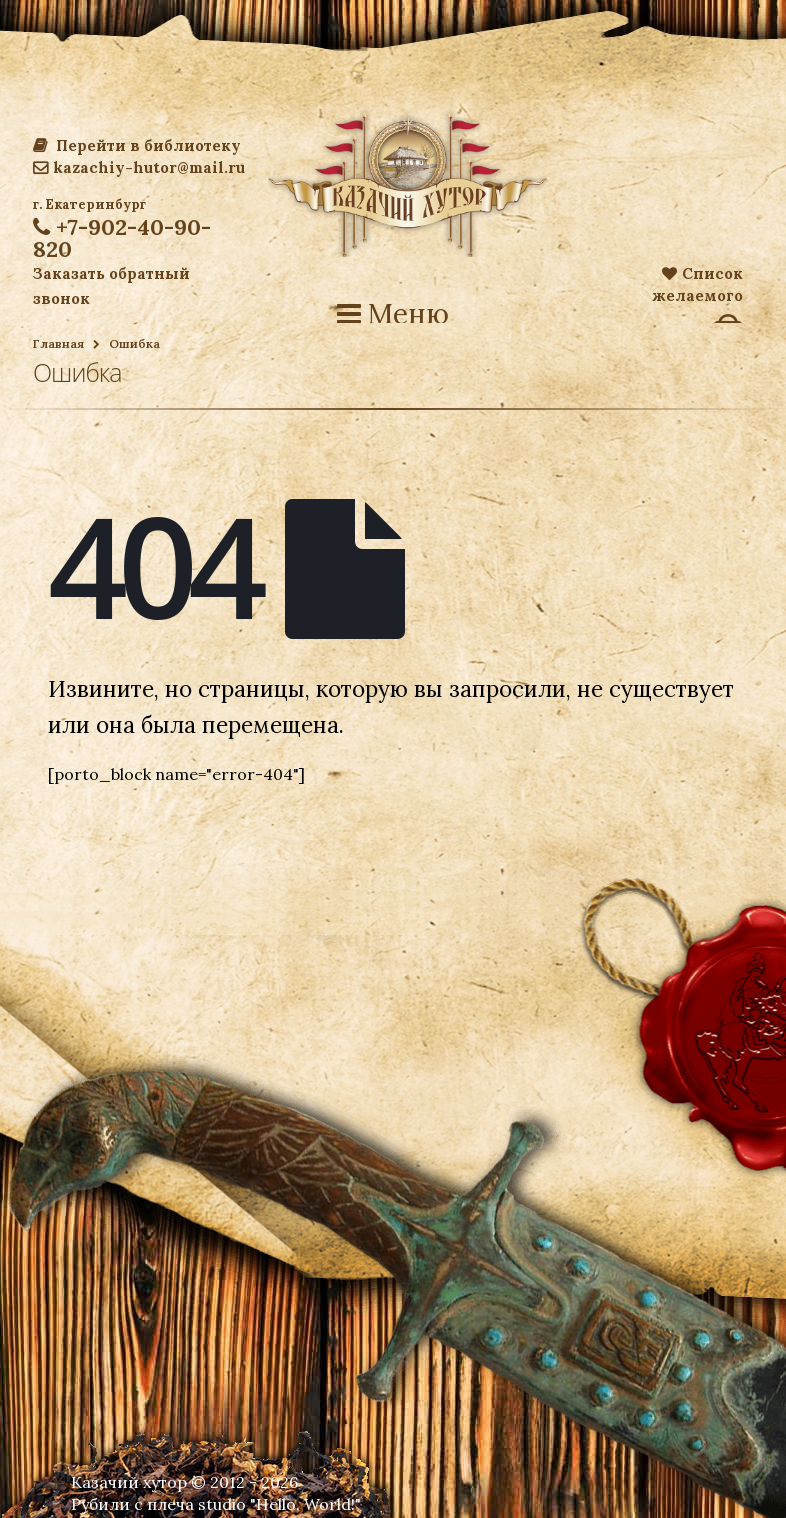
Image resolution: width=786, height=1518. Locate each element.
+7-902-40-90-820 (122, 238)
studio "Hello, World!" (279, 1504)
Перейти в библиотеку (137, 145)
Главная (58, 343)
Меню (393, 314)
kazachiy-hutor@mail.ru (139, 167)
